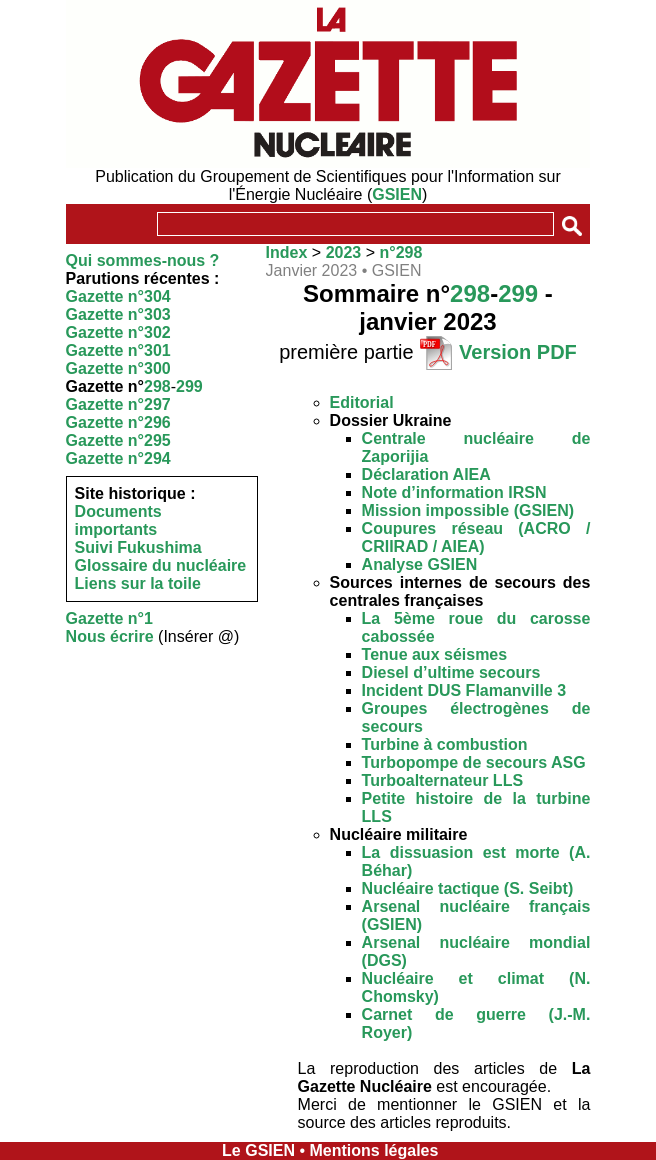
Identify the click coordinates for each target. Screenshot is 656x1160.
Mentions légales (373, 1150)
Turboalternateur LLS (443, 780)
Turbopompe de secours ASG (474, 762)
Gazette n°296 (118, 422)
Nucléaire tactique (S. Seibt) (468, 888)
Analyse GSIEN (420, 564)
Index (287, 252)
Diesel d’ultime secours (451, 672)
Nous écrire (110, 636)
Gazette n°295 (118, 440)
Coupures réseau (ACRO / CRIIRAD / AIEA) (476, 537)
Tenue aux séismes (435, 654)
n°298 (400, 252)
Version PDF (518, 352)
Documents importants (118, 520)
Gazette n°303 (118, 314)
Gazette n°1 (109, 618)
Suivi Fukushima (138, 547)
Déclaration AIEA (426, 474)
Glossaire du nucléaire (161, 565)
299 (189, 386)
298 (157, 386)
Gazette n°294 (118, 458)
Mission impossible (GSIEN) (468, 510)
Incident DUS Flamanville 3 (464, 690)
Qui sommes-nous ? (143, 260)
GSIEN (397, 194)
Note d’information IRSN (454, 492)
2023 (344, 252)
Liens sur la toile (138, 583)
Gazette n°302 (118, 332)
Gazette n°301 (118, 350)
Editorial (362, 402)
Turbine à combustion (445, 744)
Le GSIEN (258, 1150)
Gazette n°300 (118, 368)
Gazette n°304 (118, 296)
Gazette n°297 (118, 404)
